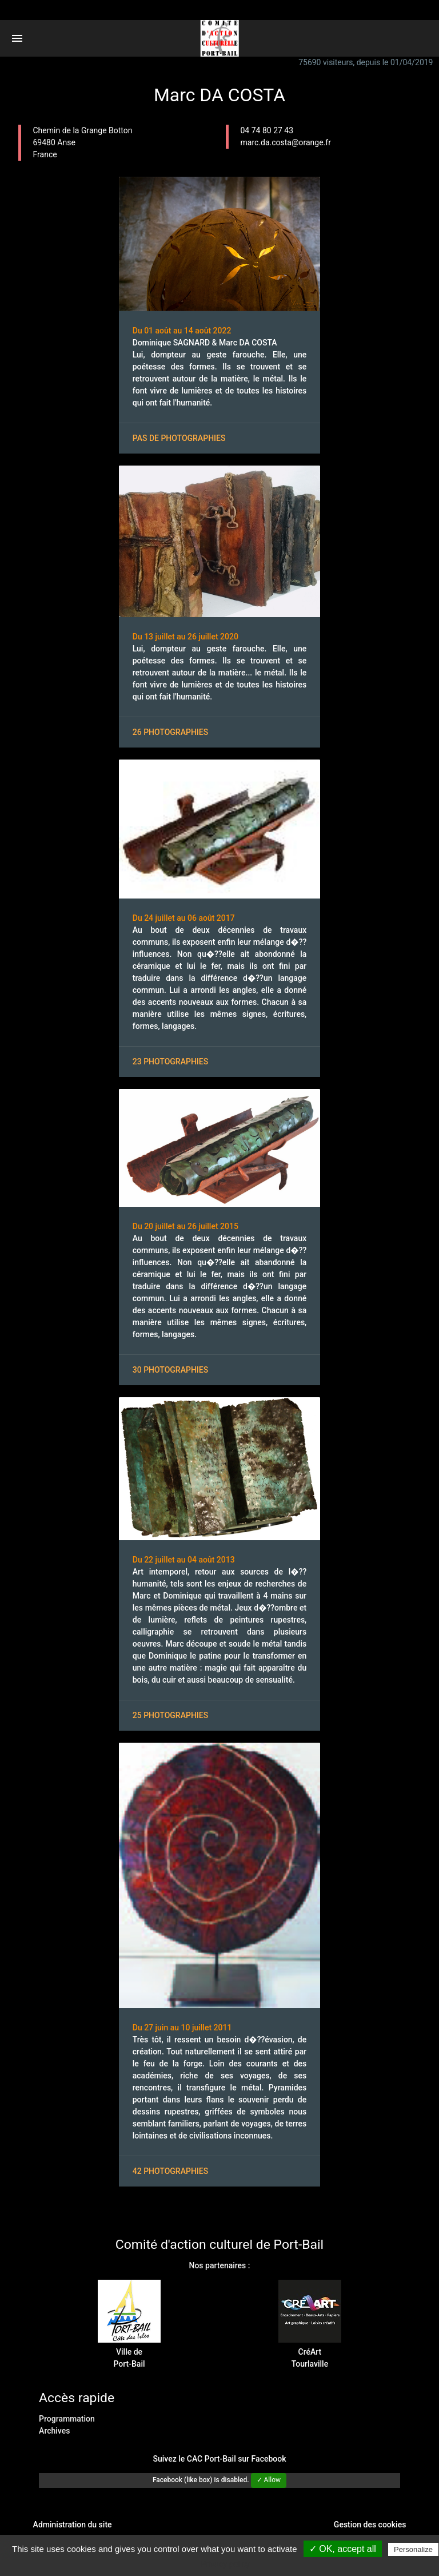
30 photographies (170, 1369)
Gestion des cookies (370, 2524)
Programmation (67, 2418)
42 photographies (170, 2171)
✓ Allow (269, 2480)
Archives (54, 2430)
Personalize (413, 2549)
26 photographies (170, 732)
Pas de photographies (179, 438)
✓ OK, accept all (342, 2549)
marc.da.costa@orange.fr (286, 142)
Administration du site (72, 2524)
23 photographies (170, 1061)
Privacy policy (225, 2564)
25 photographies (170, 1715)
